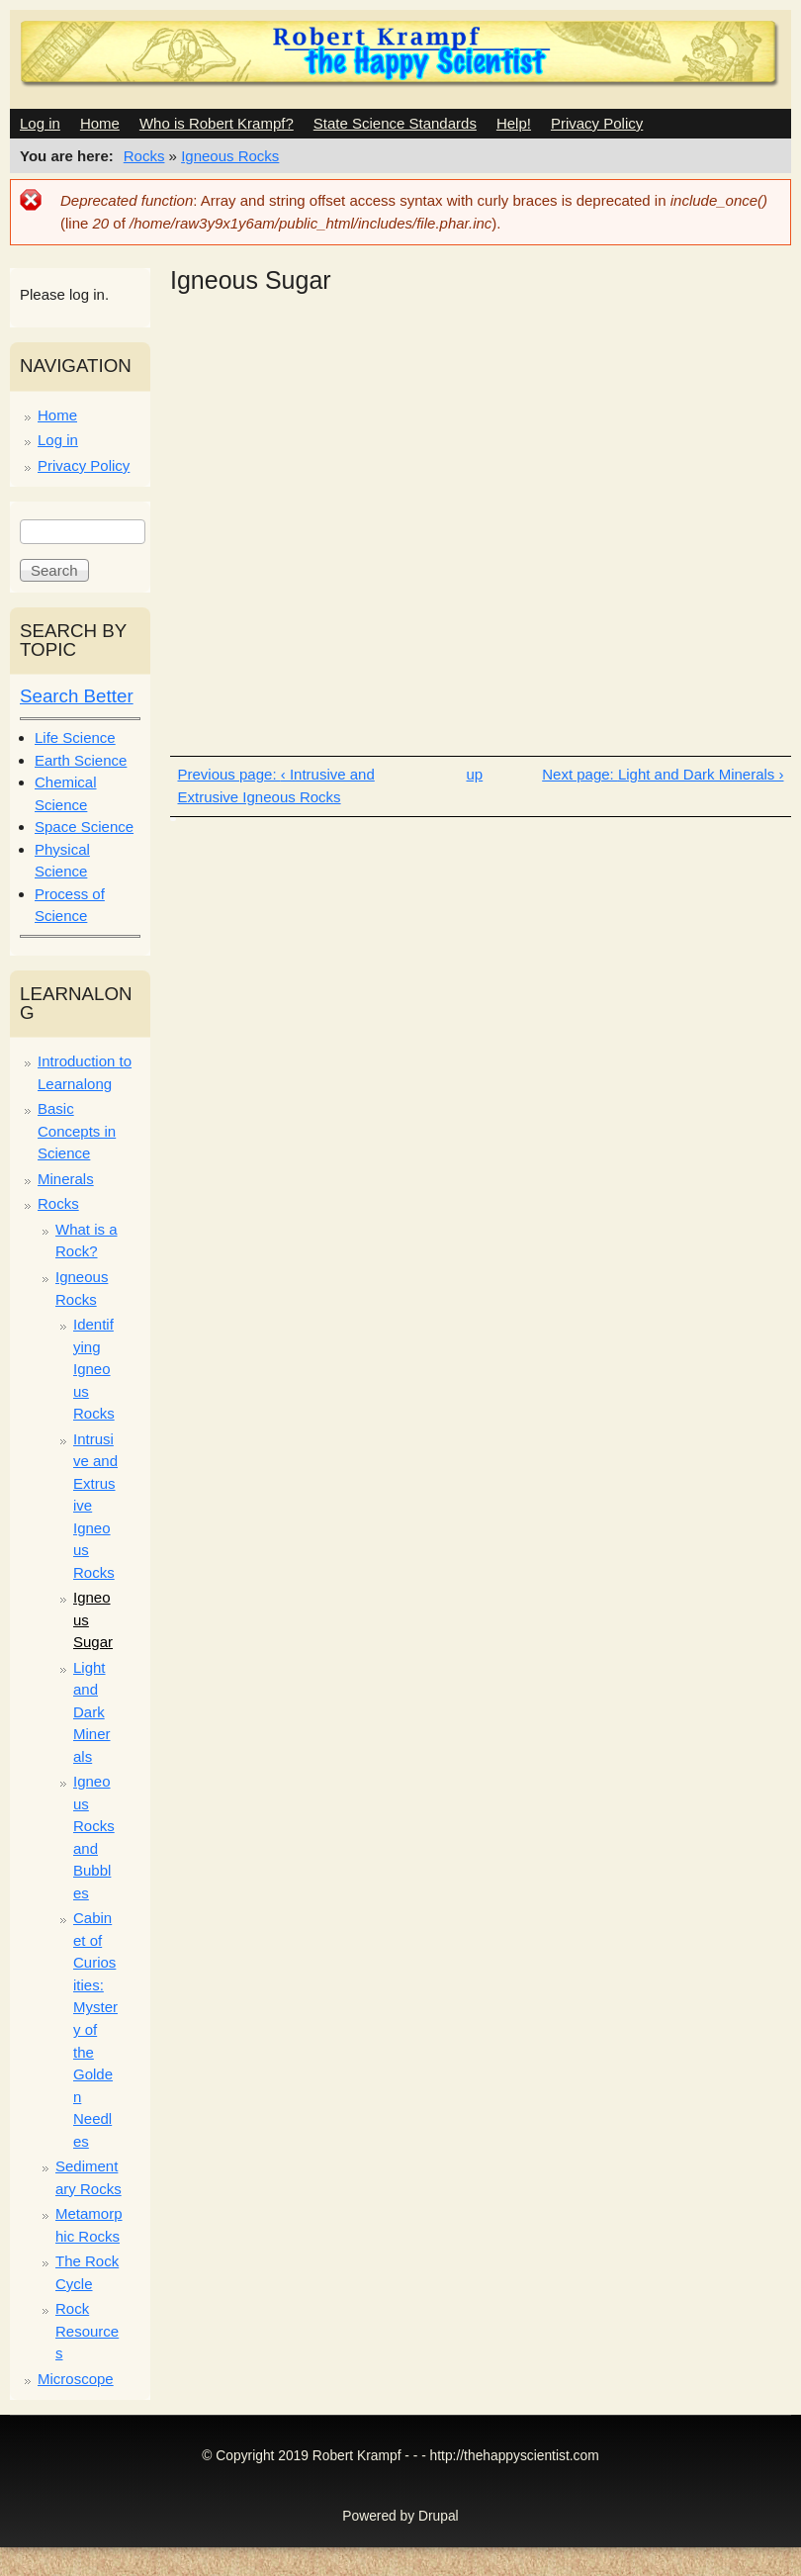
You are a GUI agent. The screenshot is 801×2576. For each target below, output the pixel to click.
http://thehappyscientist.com (514, 2455)
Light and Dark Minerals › (701, 774)
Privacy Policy (597, 123)
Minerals (66, 1178)
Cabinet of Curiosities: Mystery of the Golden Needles (95, 2029)
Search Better (77, 696)
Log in (40, 123)
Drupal (438, 2516)
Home (100, 123)
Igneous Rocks (230, 155)
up (475, 774)
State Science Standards (395, 123)
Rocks (144, 155)
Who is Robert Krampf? (216, 123)
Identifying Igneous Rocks (94, 1369)
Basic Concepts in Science (77, 1130)
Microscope (76, 2378)
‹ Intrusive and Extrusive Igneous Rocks (276, 785)
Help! (513, 123)
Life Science (75, 737)
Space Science (84, 826)
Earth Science (81, 760)
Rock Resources (87, 2330)
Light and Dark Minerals (92, 1712)
